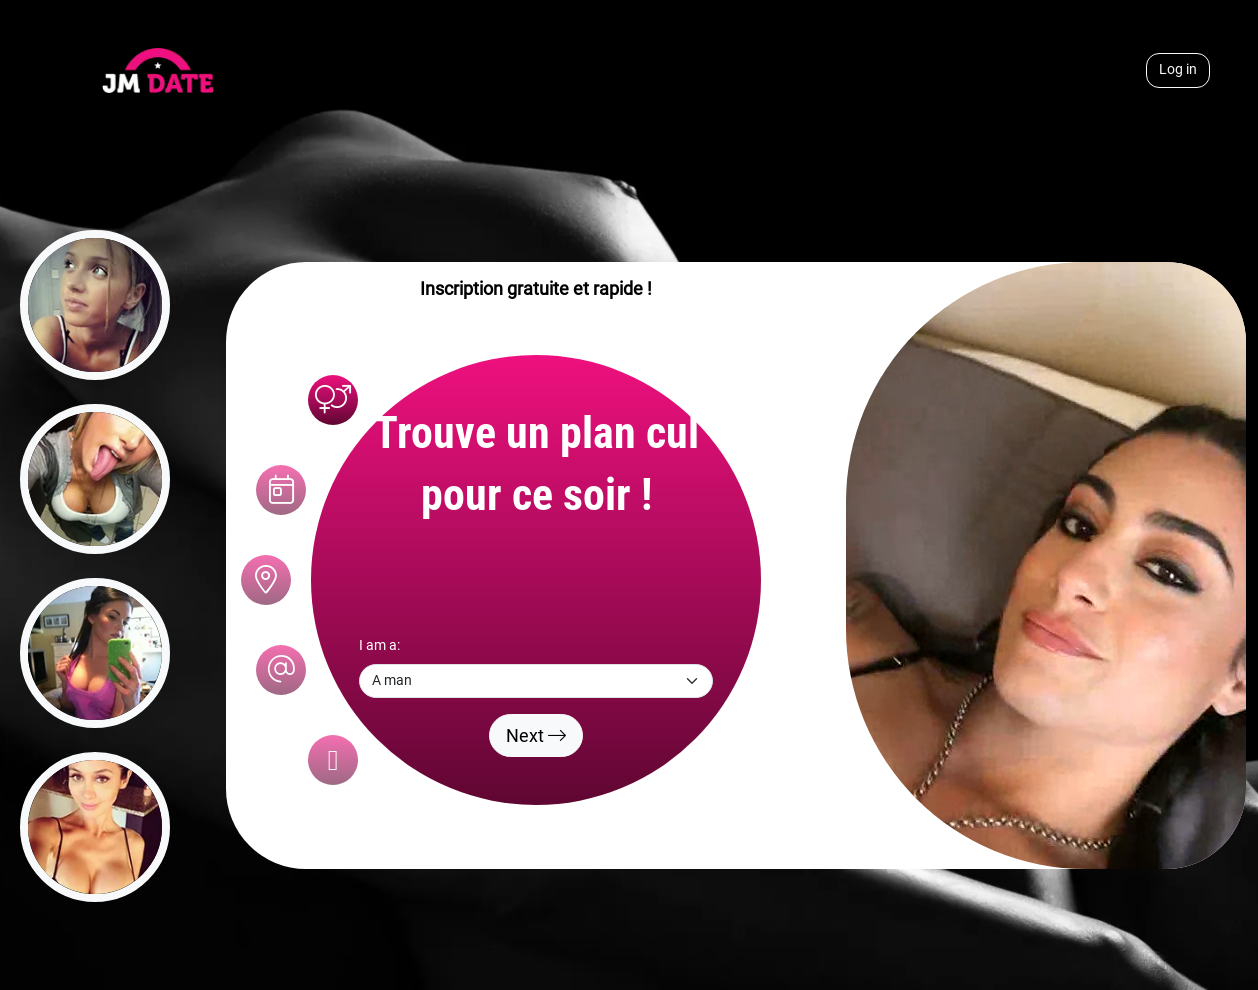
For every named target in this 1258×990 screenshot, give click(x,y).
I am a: (379, 645)
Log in (1178, 69)
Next (536, 735)
